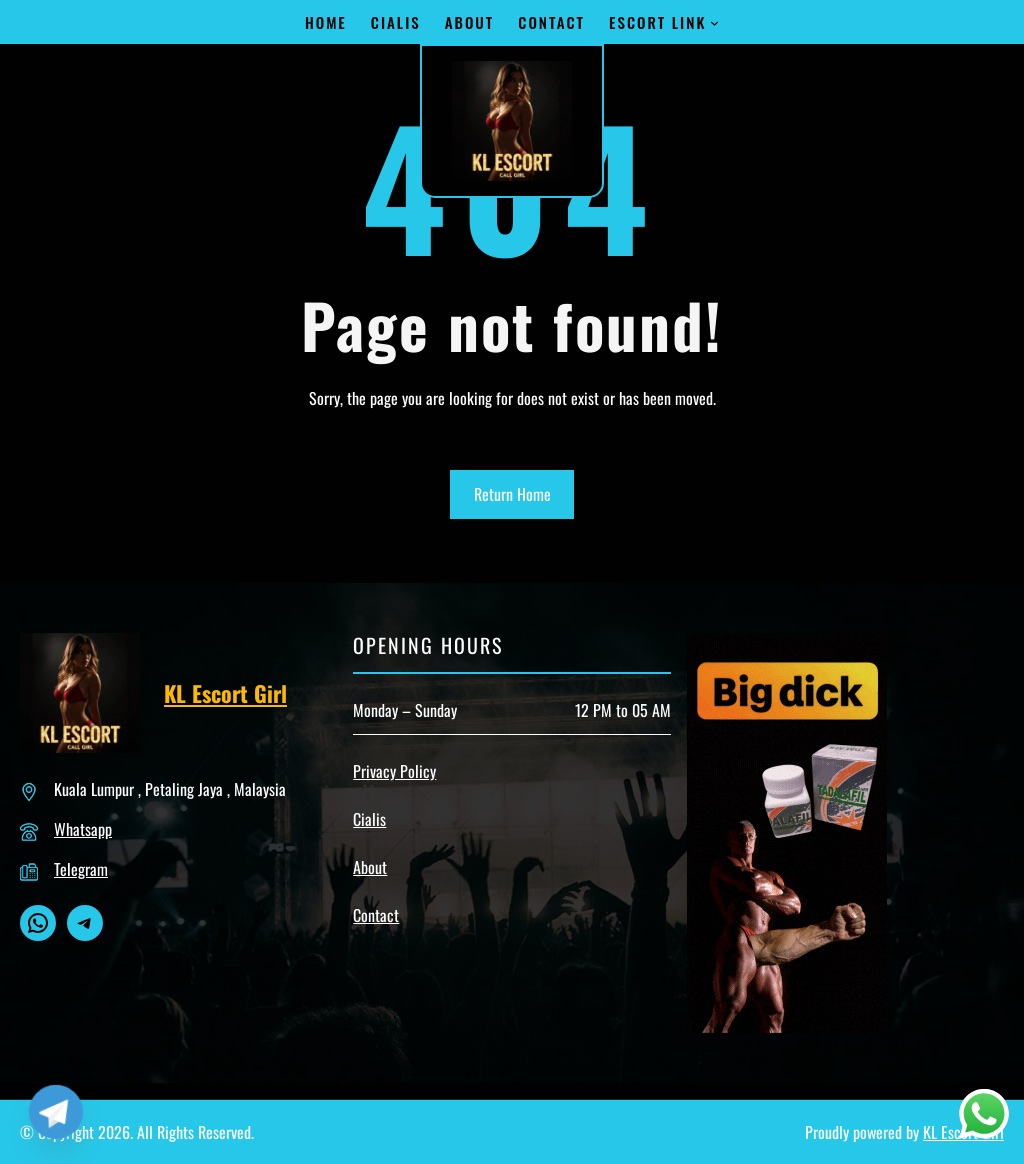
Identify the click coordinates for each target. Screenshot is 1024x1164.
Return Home (512, 494)
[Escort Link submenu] (714, 22)
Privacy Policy (394, 771)
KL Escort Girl (225, 693)
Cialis (369, 819)
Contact (376, 915)
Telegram (81, 869)
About (370, 867)
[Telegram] (56, 1112)
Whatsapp (83, 829)
